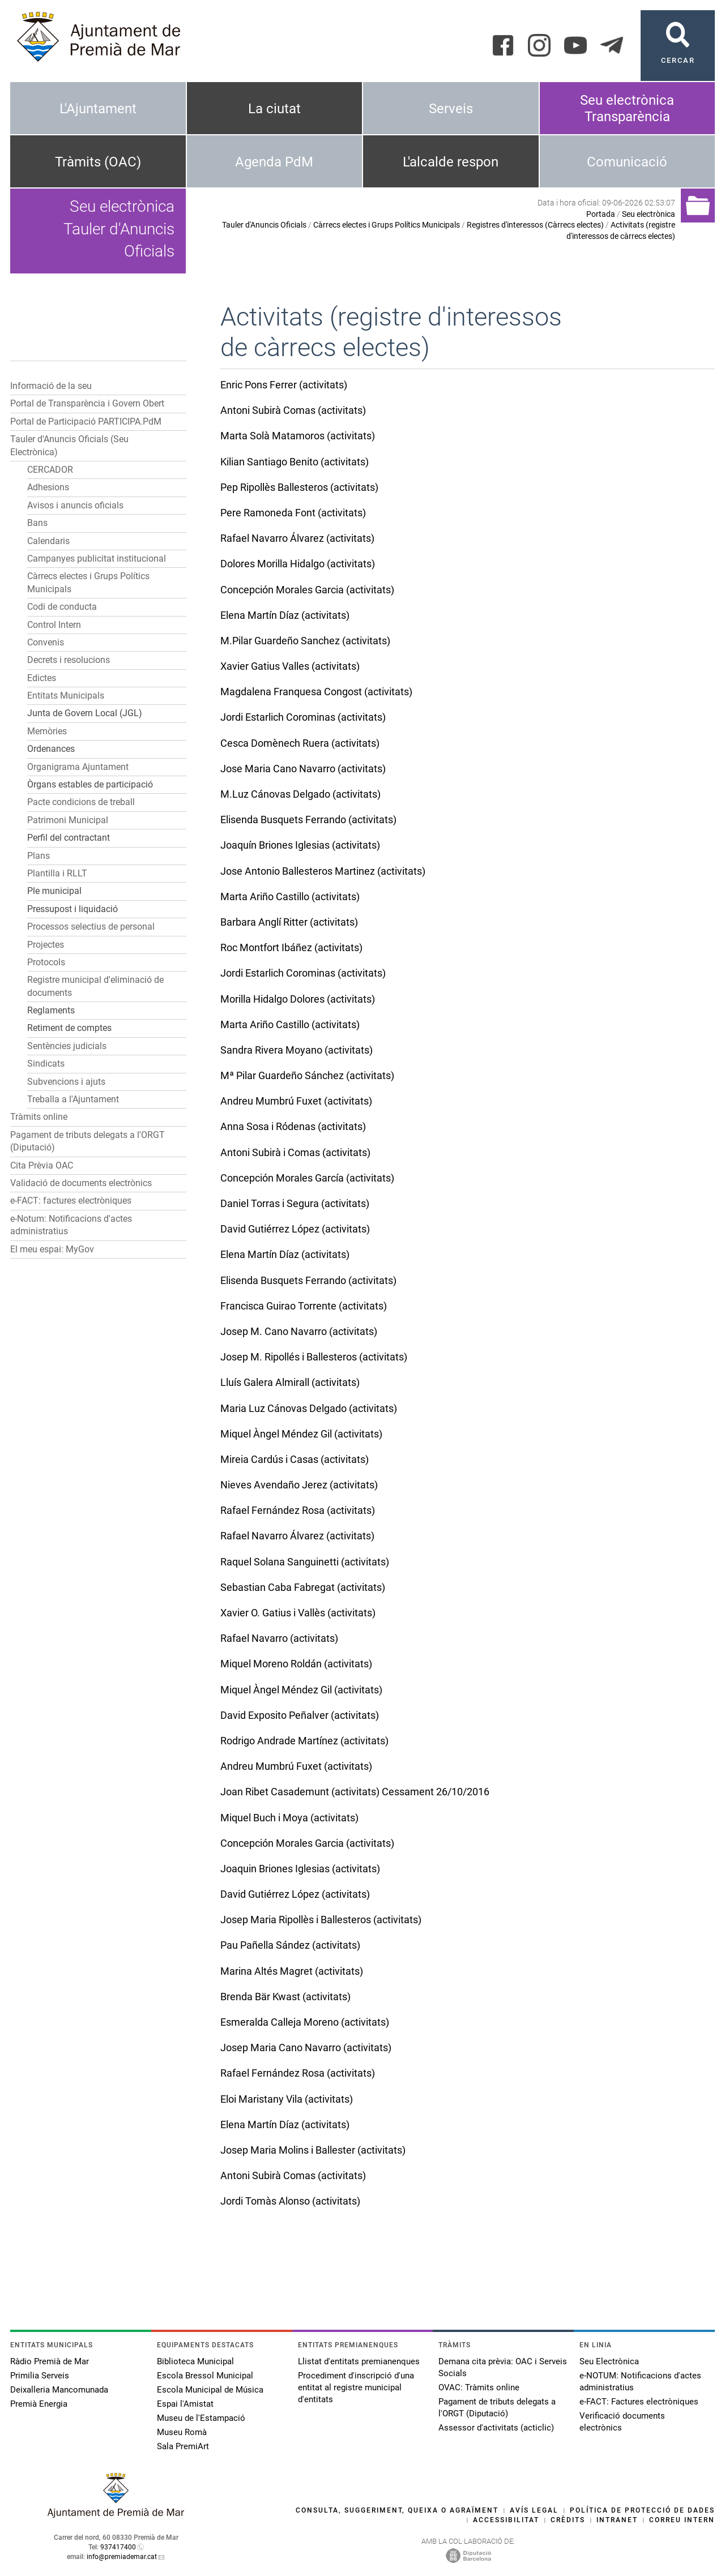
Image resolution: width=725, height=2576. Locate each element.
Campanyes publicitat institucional (96, 558)
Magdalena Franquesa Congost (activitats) (316, 692)
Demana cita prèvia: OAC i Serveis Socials (502, 2367)
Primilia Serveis (39, 2375)
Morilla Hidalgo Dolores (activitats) (297, 999)
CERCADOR (50, 469)
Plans (38, 855)
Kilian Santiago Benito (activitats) (294, 462)
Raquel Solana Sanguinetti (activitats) (304, 1562)
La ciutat (274, 109)
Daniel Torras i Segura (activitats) (294, 1203)
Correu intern (682, 2520)
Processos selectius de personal (91, 926)
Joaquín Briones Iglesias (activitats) (300, 845)
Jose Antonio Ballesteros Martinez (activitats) (322, 871)
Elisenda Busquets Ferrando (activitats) (308, 819)
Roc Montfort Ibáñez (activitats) (291, 947)
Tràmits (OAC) (98, 162)
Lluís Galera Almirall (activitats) (290, 1382)
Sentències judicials (66, 1046)
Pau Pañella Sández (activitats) (290, 1945)
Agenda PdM (274, 162)
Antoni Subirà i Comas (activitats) (295, 1152)
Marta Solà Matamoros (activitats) (297, 436)
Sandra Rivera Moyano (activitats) (296, 1050)
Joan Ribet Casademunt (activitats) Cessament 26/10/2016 (354, 1792)
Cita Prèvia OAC (41, 1165)
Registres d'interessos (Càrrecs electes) (535, 224)
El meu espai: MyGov (52, 1249)
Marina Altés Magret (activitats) (291, 1971)
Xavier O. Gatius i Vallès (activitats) (298, 1613)
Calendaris (48, 541)
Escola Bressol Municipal (205, 2375)
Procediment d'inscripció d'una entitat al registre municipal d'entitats (356, 2387)
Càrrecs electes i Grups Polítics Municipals (386, 224)
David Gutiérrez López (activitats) (295, 1229)
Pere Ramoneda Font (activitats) (293, 513)
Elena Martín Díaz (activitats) (284, 615)
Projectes (45, 944)
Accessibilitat (506, 2520)
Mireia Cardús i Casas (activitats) (294, 1459)
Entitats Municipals (65, 695)
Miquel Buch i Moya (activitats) (289, 1818)
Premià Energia (38, 2404)
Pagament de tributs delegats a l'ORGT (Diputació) (497, 2408)
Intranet (617, 2520)
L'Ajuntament (98, 109)
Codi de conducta (62, 606)
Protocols (46, 962)
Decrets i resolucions (68, 659)
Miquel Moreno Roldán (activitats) (296, 1664)
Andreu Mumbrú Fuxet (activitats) (296, 1101)
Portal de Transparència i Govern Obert (87, 403)
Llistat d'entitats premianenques (359, 2361)
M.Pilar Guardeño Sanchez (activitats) (305, 641)
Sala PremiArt (183, 2446)
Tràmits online (38, 1116)
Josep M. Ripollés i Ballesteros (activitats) (313, 1357)
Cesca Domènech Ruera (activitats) (299, 743)
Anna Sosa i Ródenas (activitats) (293, 1126)
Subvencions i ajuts (66, 1081)
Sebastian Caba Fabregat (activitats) (302, 1587)
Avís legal (534, 2510)
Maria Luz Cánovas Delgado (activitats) (308, 1408)
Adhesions (48, 487)
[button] (176, 439)
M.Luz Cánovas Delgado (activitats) (300, 794)
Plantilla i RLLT (57, 873)
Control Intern (54, 624)
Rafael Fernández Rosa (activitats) (297, 1510)
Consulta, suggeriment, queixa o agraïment (397, 2510)
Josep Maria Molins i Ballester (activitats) (313, 2150)
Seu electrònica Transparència (627, 108)
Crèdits (568, 2520)
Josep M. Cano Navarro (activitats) (298, 1331)
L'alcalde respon (450, 162)
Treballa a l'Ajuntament (73, 1099)
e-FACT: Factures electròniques (638, 2402)
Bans (37, 522)
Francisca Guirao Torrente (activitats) (303, 1306)
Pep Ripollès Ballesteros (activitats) (299, 487)
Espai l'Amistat (185, 2404)
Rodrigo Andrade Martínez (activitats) (304, 1741)
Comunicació (627, 162)
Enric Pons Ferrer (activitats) (283, 385)
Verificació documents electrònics (622, 2422)
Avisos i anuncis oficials (75, 505)
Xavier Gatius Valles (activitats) (290, 666)
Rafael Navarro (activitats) (279, 1638)
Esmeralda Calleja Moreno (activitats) (304, 2022)
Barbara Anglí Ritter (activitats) (289, 922)
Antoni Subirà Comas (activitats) (293, 410)
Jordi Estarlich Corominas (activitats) (303, 717)
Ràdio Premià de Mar (49, 2361)
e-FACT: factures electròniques (70, 1200)
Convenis (45, 642)
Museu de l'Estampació (201, 2418)
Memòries (47, 731)
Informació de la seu (51, 385)
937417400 (118, 2547)
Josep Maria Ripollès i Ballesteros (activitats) (320, 1919)
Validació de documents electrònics (81, 1183)
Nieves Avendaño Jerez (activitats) (299, 1485)
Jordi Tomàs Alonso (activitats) (290, 2201)
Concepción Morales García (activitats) (307, 1178)
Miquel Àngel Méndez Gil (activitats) (301, 1434)
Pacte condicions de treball (81, 802)
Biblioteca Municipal (195, 2361)
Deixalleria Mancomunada (59, 2390)
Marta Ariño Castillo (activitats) (290, 896)
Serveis (451, 109)
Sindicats (46, 1063)
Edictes (41, 678)
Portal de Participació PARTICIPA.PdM (85, 421)
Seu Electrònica (609, 2361)
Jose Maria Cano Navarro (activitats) (303, 768)
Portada (600, 214)
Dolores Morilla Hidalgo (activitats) (297, 564)
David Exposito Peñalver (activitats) (299, 1715)
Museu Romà (182, 2432)
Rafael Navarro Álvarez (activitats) (297, 538)
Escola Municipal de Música (210, 2390)
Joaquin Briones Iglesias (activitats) (300, 1869)
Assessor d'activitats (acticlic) (496, 2428)
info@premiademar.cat (122, 2557)
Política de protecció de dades (642, 2510)
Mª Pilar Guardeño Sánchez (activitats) (307, 1075)
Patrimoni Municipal (67, 820)
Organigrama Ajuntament (78, 766)
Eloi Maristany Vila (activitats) (286, 2099)
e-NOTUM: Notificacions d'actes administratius (640, 2381)
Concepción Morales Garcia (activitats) (307, 590)
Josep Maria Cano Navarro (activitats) (305, 2047)
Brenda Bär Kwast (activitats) (285, 1996)
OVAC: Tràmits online (478, 2387)
